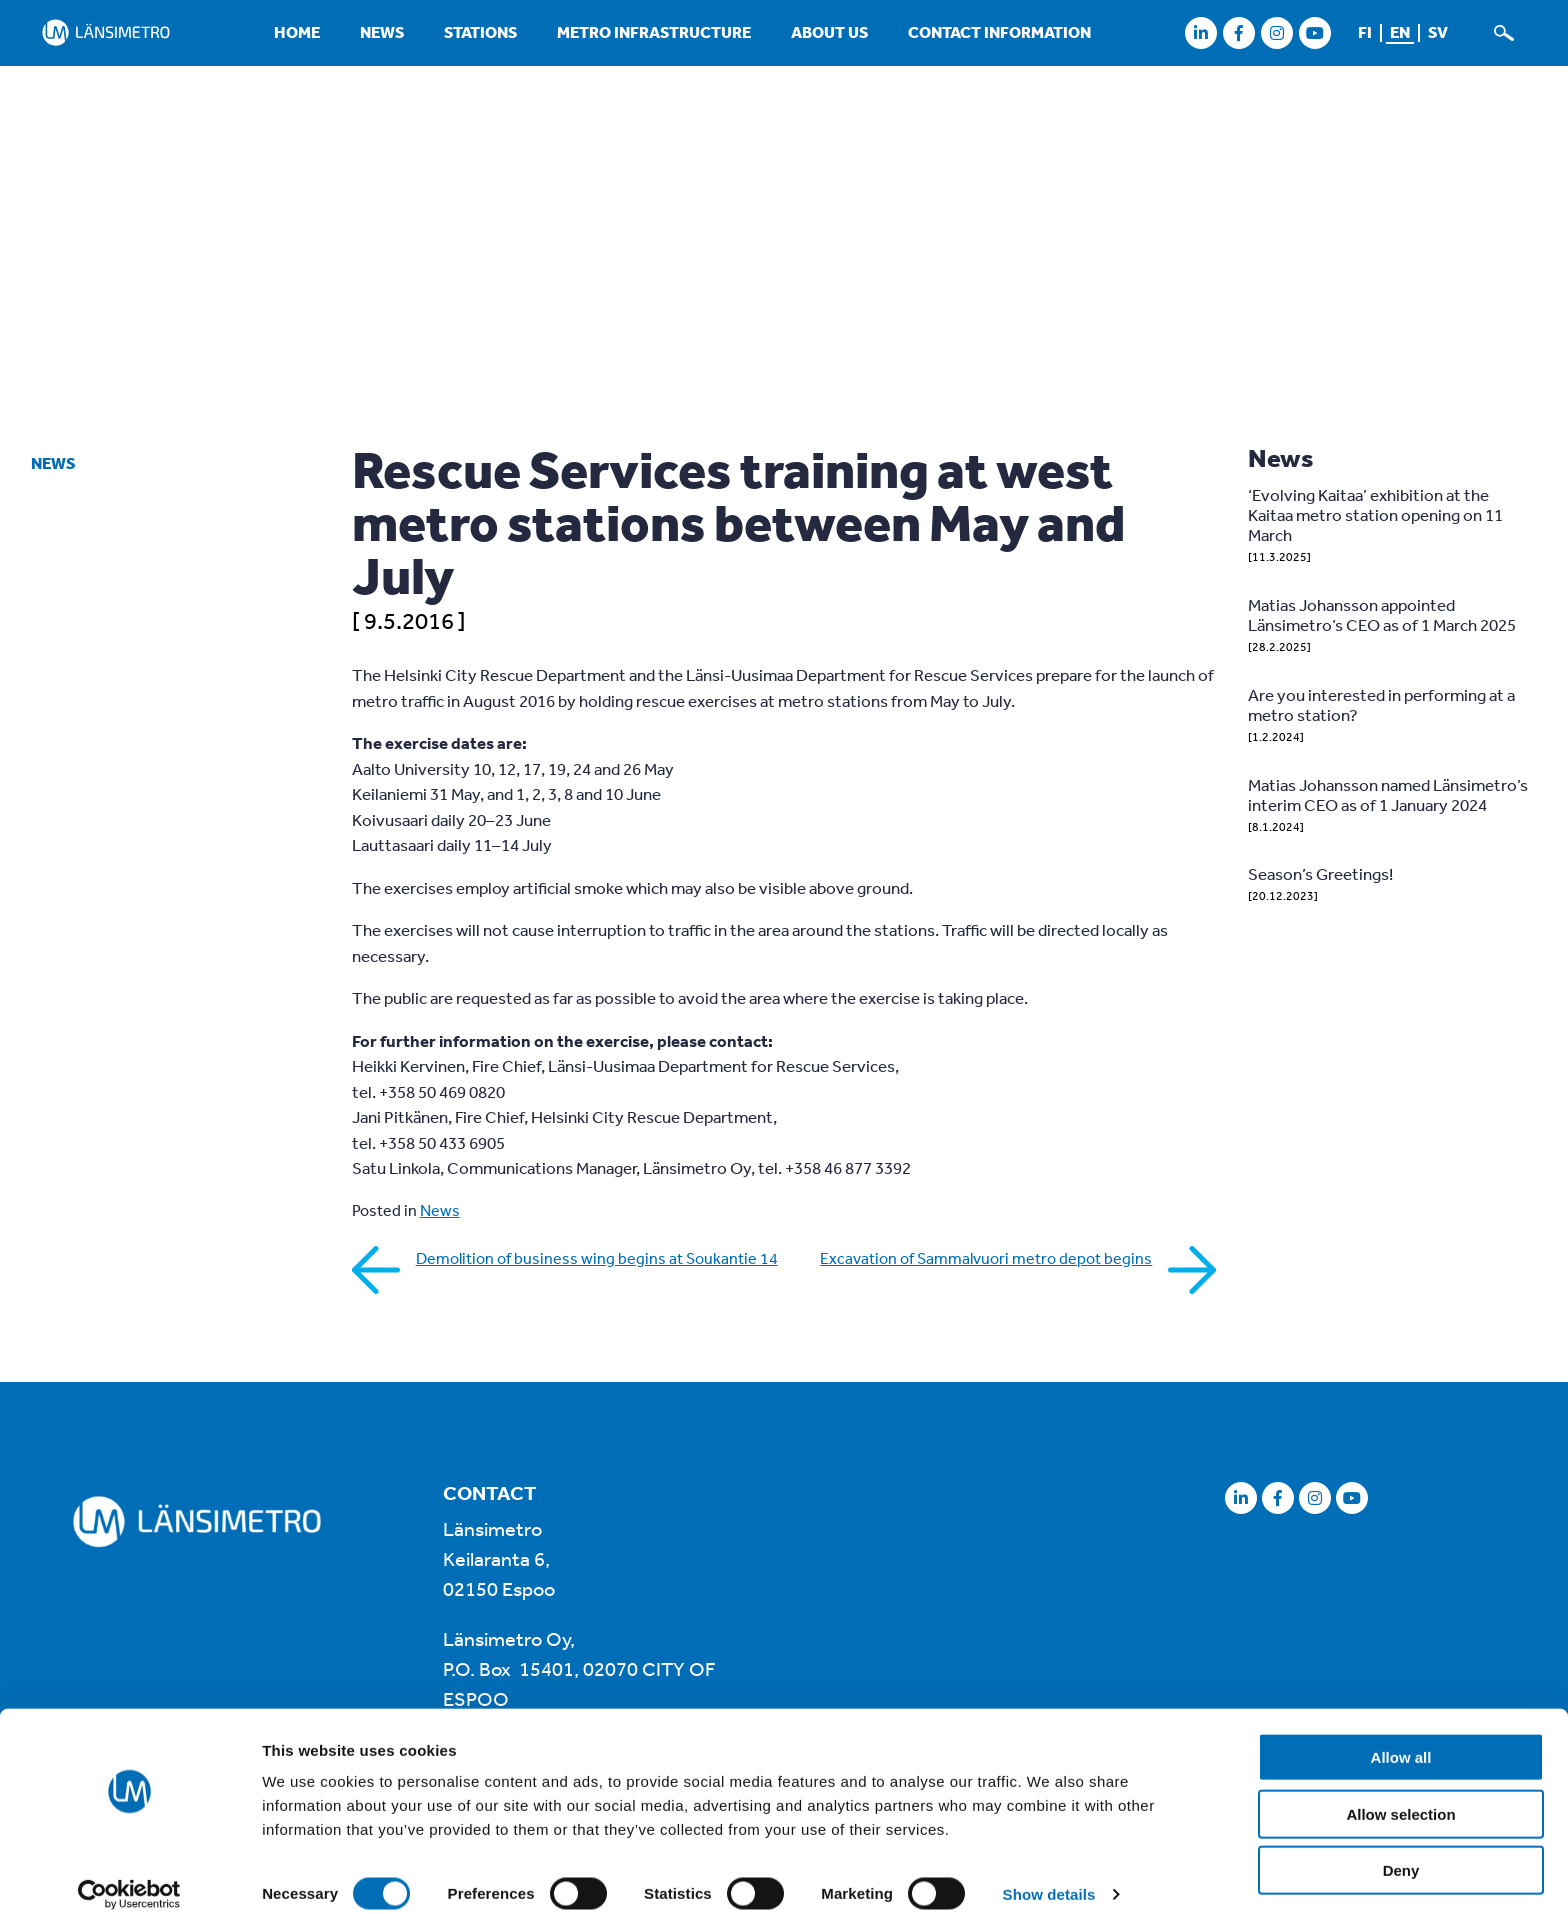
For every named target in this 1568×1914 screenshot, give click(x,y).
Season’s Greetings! (1320, 873)
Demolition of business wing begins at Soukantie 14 (597, 1258)
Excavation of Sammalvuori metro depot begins (986, 1258)
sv (1438, 32)
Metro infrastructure (654, 32)
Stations (480, 32)
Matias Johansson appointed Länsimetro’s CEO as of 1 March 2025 (1382, 614)
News (382, 32)
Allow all (1401, 1737)
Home (297, 32)
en (1400, 32)
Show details (1049, 1874)
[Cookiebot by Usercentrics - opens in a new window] (129, 1875)
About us (829, 32)
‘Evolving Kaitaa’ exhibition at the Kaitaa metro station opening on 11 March (1375, 514)
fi (1365, 32)
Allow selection (1400, 1794)
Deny (1401, 1850)
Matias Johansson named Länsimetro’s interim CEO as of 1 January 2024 (1388, 794)
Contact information (999, 32)
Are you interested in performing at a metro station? (1381, 704)
